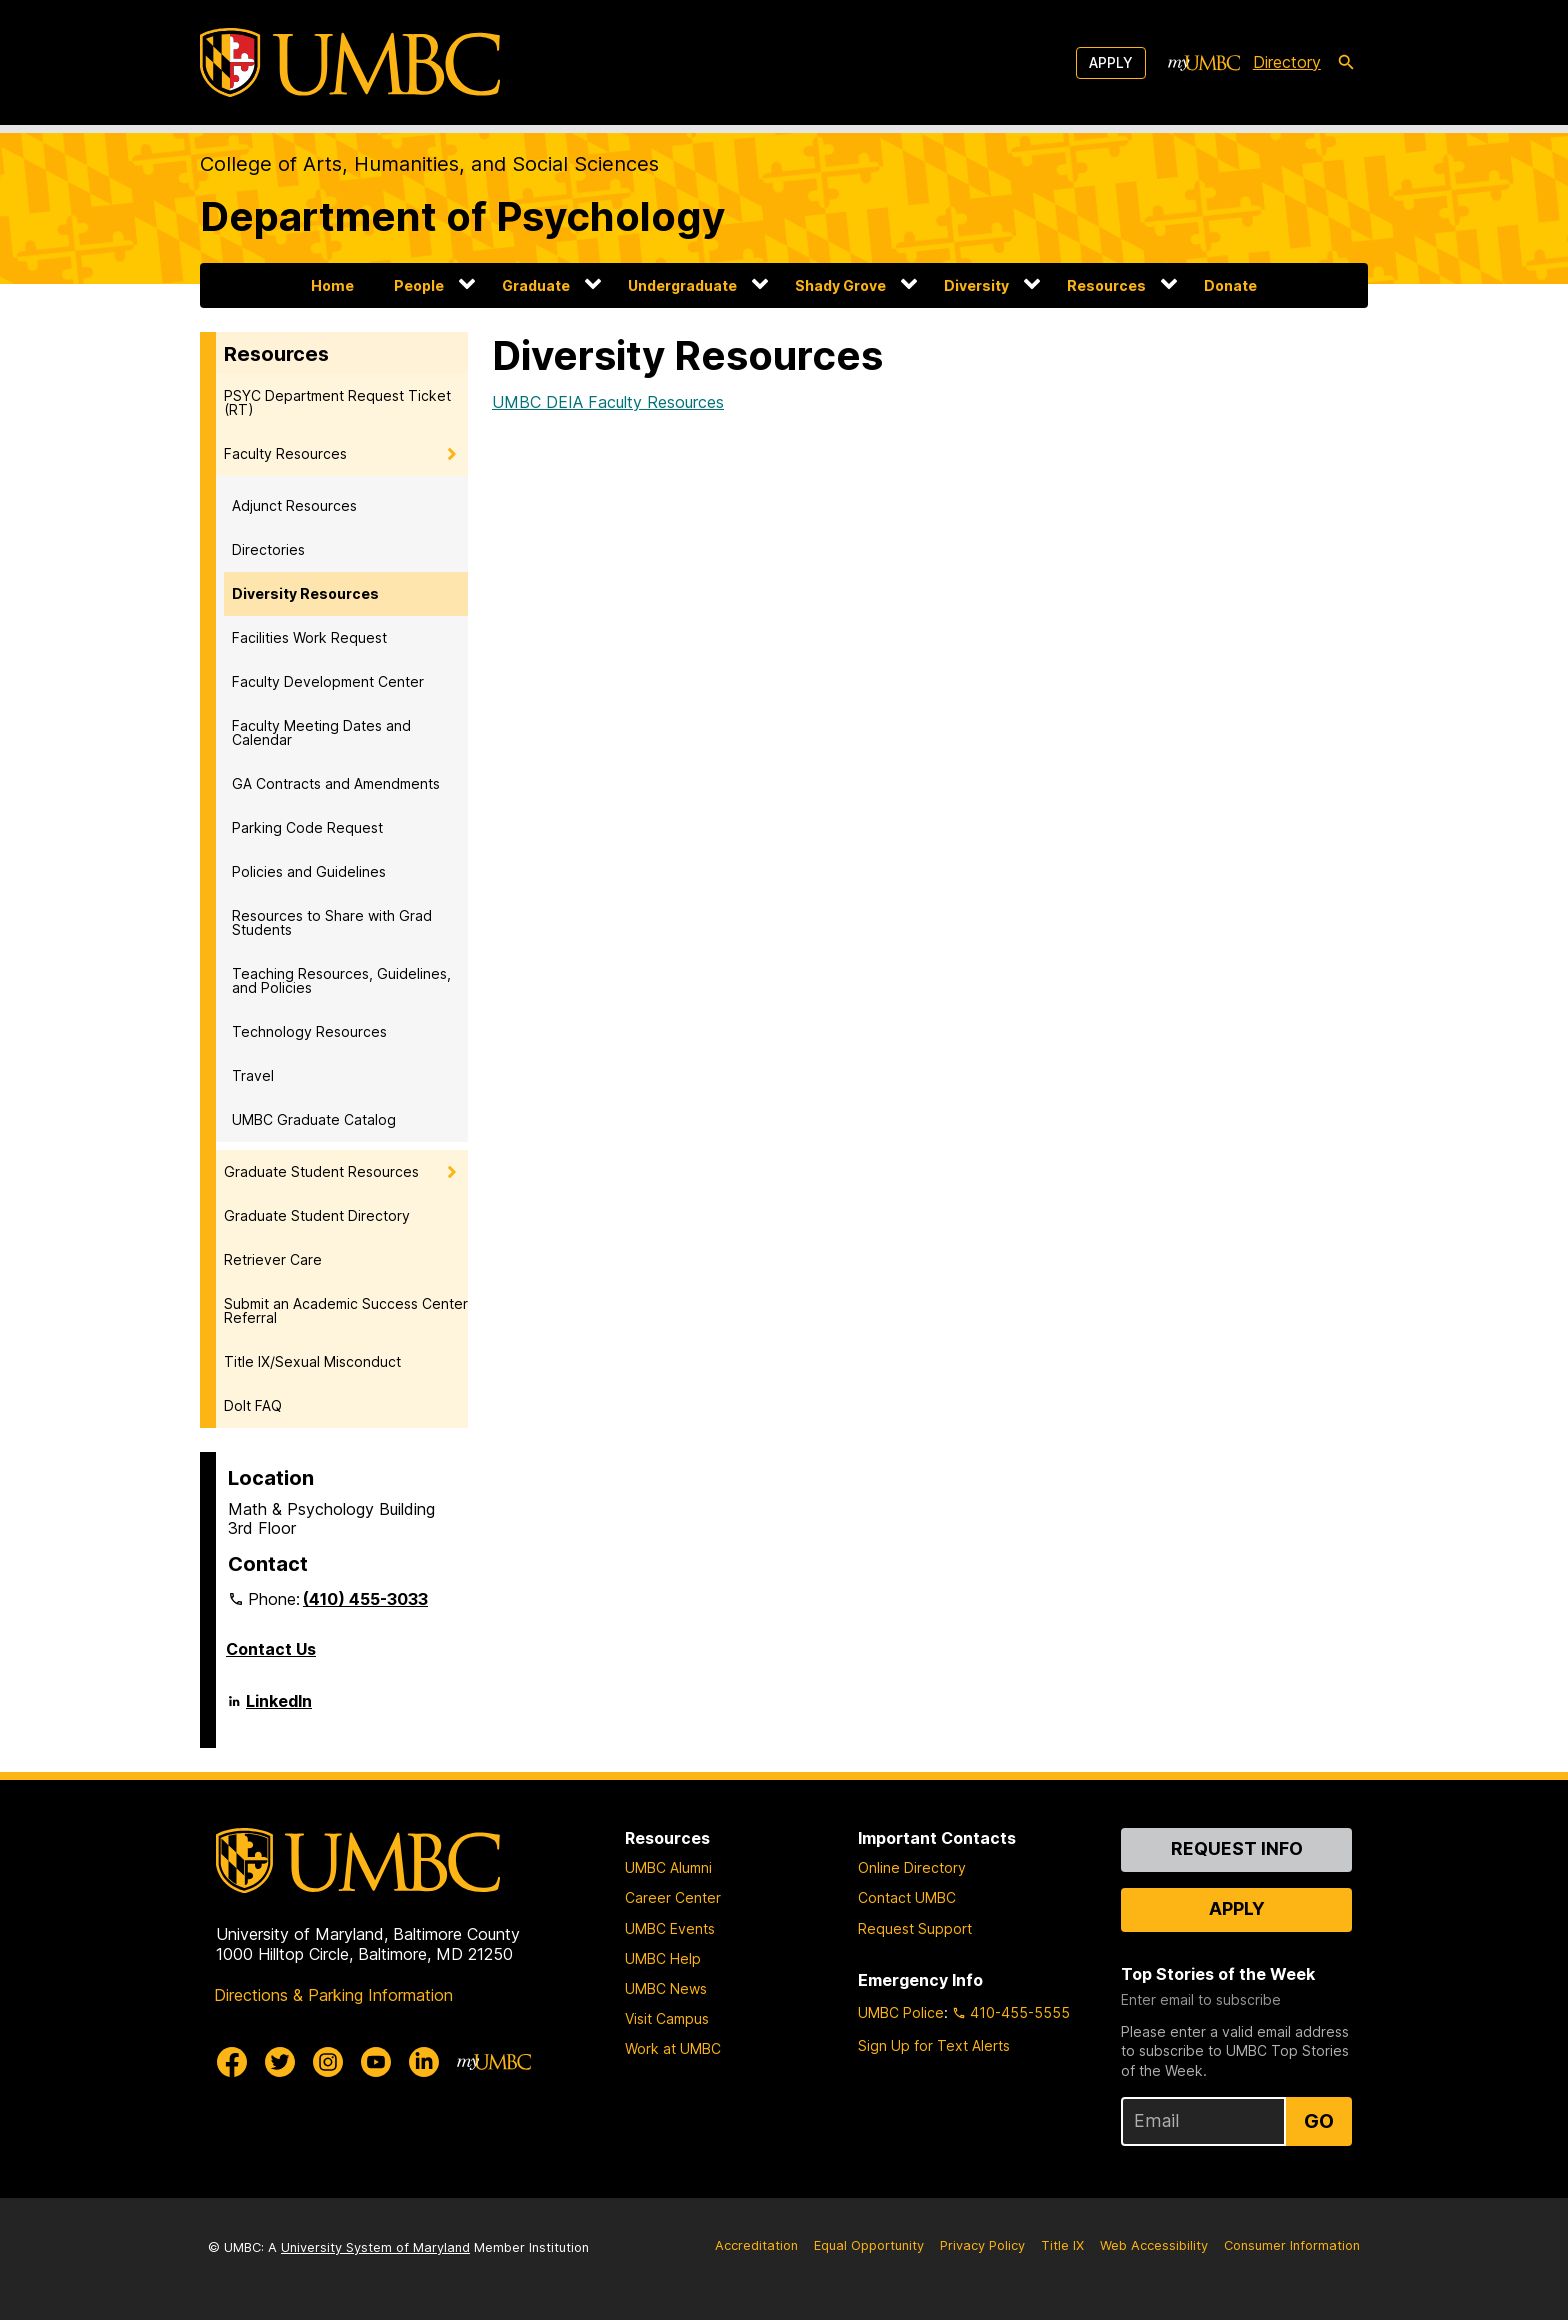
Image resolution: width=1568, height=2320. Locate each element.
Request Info (1237, 1848)
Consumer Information (1292, 2245)
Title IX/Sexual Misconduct (312, 1361)
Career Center (673, 1897)
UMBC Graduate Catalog (314, 1119)
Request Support (915, 1928)
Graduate (536, 285)
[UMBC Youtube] (376, 2062)
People (419, 285)
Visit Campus (667, 2018)
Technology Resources (309, 1031)
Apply (1111, 62)
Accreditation (756, 2245)
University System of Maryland (375, 2247)
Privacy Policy (982, 2245)
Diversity (976, 285)
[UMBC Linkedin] (424, 2062)
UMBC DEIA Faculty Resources (608, 402)
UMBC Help (663, 1958)
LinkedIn (279, 1709)
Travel (253, 1075)
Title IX (1062, 2245)
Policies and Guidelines (309, 871)
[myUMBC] (1204, 63)
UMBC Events (670, 1928)
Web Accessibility (1154, 2245)
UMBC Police (901, 2012)
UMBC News (666, 1988)
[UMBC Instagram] (328, 2062)
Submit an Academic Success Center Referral (346, 1310)
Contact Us (271, 1649)
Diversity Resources (305, 593)
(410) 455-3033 (365, 1599)
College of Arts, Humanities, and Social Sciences (429, 164)
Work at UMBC (673, 2048)
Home (332, 285)
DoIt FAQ (253, 1405)
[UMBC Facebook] (232, 2062)
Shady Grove (840, 285)
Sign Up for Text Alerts (934, 2045)
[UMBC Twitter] (280, 2062)
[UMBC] (350, 62)
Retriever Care (273, 1259)
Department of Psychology (462, 216)
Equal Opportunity (869, 2245)
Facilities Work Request (309, 637)
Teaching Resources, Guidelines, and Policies (341, 980)
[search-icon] (1346, 63)
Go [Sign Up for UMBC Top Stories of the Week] (1319, 2121)
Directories (268, 549)
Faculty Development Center (328, 681)
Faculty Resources (285, 453)
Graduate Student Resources (321, 1171)
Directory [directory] (1287, 62)
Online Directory (912, 1867)
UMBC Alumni (668, 1867)
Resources (1106, 285)
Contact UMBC (907, 1897)
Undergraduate (682, 285)
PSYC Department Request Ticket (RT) (337, 402)
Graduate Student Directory (317, 1215)
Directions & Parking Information (333, 1995)
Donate (1230, 285)
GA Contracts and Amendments (336, 783)
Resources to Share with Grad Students (332, 922)
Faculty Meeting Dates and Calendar (321, 732)
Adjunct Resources (294, 505)
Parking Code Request (307, 827)
